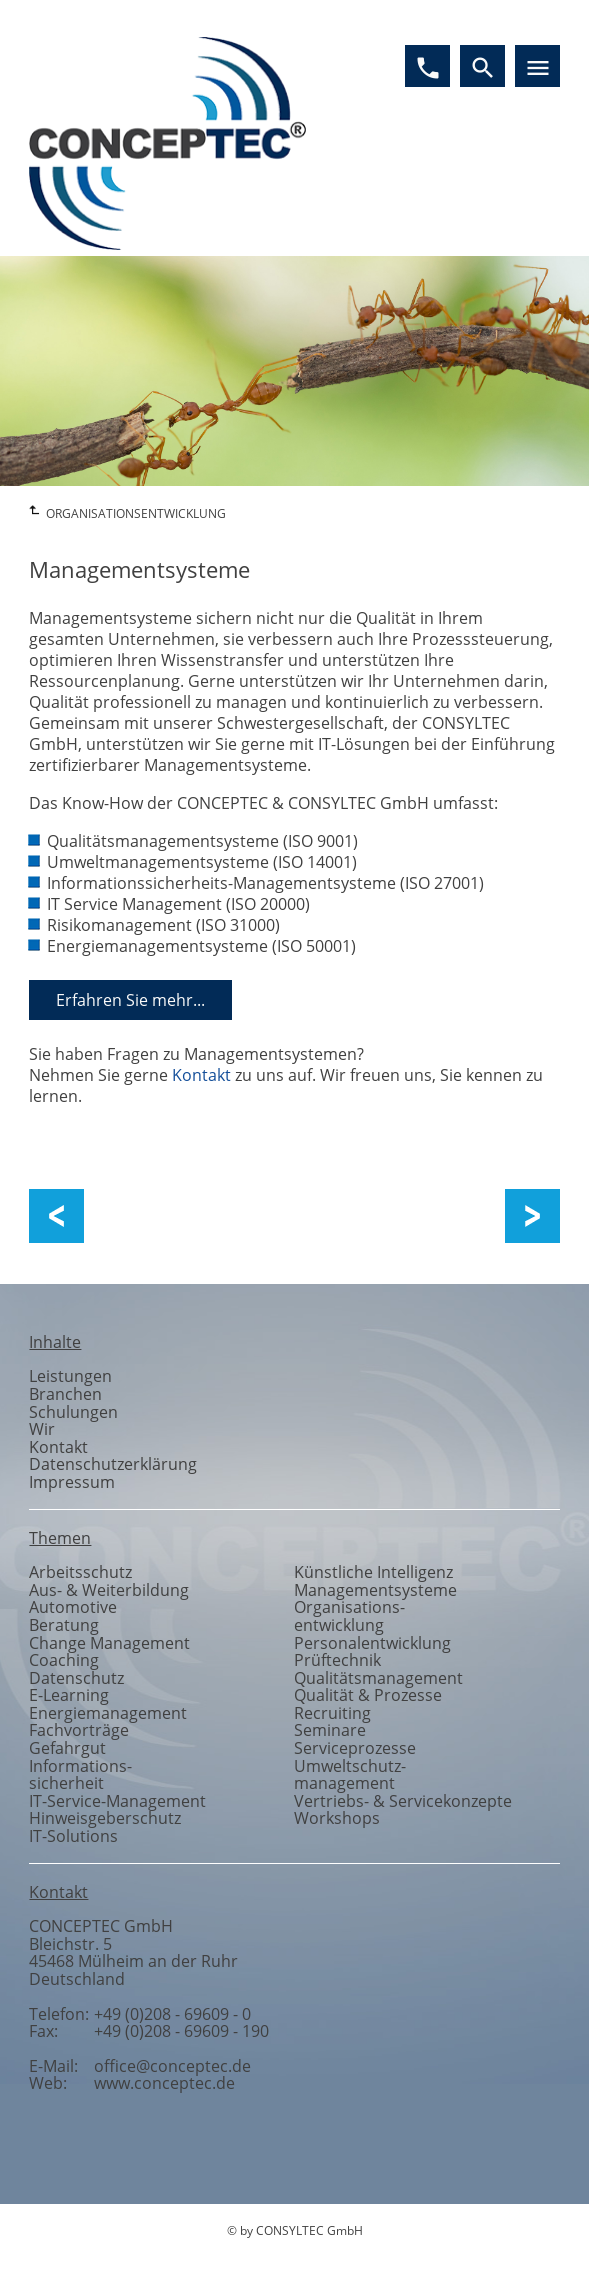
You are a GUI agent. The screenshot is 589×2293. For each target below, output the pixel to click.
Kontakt (201, 1075)
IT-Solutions (73, 1836)
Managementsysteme (375, 1590)
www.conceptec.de (164, 2083)
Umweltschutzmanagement (350, 1775)
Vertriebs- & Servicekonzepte (403, 1801)
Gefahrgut (67, 1748)
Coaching (64, 1660)
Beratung (64, 1625)
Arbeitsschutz (80, 1572)
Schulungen (73, 1412)
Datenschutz (76, 1678)
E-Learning (69, 1695)
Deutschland (77, 1979)
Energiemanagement (108, 1713)
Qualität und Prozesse (156, 1216)
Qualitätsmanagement (378, 1678)
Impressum (72, 1482)
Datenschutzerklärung (113, 1464)
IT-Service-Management (117, 1801)
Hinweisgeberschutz (105, 1818)
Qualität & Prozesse (368, 1695)
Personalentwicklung (372, 1643)
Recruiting (332, 1713)
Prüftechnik (337, 1660)
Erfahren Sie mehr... (130, 1000)
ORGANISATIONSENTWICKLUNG (136, 513)
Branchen (65, 1394)
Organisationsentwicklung (349, 1616)
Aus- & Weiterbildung (109, 1590)
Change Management (522, 1216)
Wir (42, 1429)
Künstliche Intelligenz (373, 1572)
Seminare (330, 1730)
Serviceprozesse (355, 1748)
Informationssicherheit (80, 1775)
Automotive (73, 1607)
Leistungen (70, 1376)
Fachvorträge (79, 1730)
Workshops (337, 1818)
